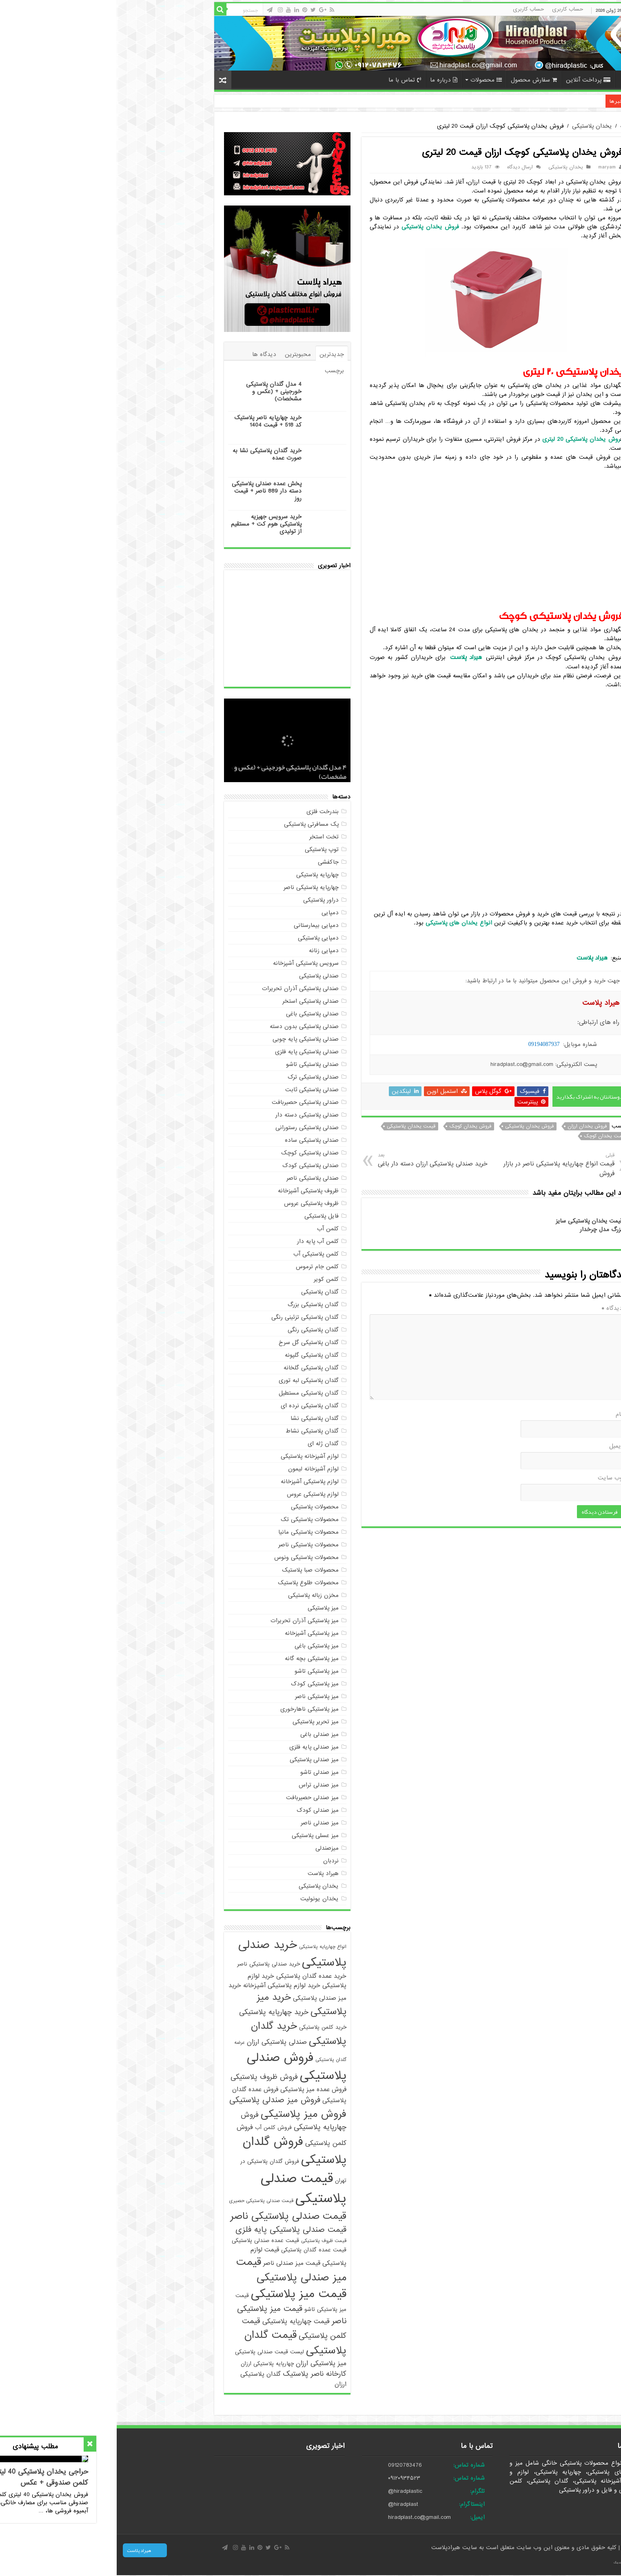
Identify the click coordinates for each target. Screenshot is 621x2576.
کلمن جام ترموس (200, 1266)
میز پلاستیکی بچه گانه (195, 1658)
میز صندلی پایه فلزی (197, 1746)
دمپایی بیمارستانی (199, 925)
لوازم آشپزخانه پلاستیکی (193, 1456)
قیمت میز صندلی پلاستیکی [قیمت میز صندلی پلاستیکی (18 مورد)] (175, 2269)
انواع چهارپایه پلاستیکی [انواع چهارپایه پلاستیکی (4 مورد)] (206, 1946)
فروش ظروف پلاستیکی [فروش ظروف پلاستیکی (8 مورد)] (147, 2077)
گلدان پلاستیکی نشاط (195, 1430)
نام (502, 1414)
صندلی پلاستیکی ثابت (195, 1089)
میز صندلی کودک (201, 1810)
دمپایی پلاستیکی (201, 937)
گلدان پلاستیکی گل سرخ (192, 1342)
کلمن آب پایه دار (201, 1241)
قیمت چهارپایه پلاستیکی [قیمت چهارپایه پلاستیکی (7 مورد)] (179, 2321)
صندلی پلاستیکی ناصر (196, 1178)
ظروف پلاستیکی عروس (194, 1203)
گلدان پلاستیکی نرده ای (193, 1405)
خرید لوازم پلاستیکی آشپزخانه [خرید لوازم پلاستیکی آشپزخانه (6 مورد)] (165, 1985)
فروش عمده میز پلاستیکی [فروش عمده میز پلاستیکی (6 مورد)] (197, 2089)
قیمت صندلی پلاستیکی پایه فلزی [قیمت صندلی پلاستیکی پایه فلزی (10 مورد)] (174, 2230)
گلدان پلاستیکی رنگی (196, 1329)
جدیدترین (215, 354)
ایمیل (499, 1446)
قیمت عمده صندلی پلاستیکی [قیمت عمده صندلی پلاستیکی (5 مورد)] (148, 2240)
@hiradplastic (288, 2491)
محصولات (369, 79)
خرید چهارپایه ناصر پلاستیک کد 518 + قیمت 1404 (432, 101)
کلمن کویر (209, 1279)
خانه (509, 79)
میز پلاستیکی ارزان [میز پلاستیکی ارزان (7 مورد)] (204, 2363)
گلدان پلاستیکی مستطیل (192, 1393)
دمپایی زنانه (207, 950)
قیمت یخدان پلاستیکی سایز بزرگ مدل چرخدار (472, 1225)
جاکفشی (211, 862)
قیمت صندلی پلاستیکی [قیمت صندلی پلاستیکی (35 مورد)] (187, 2189)
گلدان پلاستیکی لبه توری (192, 1380)
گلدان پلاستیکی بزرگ (196, 1304)
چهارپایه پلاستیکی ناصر (194, 887)
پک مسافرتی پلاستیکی (194, 824)
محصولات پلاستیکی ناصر (192, 1544)
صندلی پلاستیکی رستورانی (190, 1127)
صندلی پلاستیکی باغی (195, 1013)
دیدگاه (495, 1308)
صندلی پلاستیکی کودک (194, 1165)
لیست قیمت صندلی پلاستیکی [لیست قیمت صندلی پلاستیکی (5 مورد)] (152, 2352)
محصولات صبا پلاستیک (193, 1570)
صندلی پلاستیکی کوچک (193, 1152)
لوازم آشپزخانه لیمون (196, 1468)
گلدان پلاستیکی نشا (198, 1418)
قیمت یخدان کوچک (488, 1136)
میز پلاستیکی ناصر (200, 1696)
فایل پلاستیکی (205, 1216)
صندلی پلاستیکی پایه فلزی (190, 1051)
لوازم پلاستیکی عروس (196, 1494)
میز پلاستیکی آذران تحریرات (188, 1620)
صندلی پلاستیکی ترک (196, 1076)
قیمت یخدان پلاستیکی (294, 1126)
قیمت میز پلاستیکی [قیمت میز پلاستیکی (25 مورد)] (182, 2294)
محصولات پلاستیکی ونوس (189, 1557)
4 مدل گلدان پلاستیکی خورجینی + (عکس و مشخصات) (157, 391)
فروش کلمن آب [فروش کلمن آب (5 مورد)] (156, 2127)
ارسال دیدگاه (403, 167)
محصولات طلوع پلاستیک (191, 1582)
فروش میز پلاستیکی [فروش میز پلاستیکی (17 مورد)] (187, 2114)
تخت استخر (207, 836)
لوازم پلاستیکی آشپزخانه (193, 1481)
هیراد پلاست (206, 1873)
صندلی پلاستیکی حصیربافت (188, 1102)
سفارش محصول (417, 79)
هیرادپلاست (330, 2547)
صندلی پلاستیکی (202, 975)
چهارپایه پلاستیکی (201, 874)
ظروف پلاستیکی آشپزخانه (191, 1190)
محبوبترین (181, 354)
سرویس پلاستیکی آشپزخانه (189, 963)
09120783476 (288, 2465)
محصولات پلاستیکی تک (193, 1519)
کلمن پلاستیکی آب (199, 1253)
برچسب (217, 370)
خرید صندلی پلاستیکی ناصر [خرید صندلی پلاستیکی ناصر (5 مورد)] (151, 1964)
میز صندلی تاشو (203, 1772)
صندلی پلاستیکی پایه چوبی (189, 1039)
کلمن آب (211, 1228)
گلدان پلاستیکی (203, 1291)
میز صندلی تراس (202, 1784)
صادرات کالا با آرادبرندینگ (510, 2563)
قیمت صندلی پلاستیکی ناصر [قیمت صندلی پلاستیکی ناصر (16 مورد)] (171, 2216)
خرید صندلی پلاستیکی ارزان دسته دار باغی (319, 1160)
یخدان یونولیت (203, 1898)
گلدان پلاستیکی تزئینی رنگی (188, 1317)
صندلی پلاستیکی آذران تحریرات (183, 988)
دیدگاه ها (147, 354)
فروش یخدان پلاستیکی (412, 1126)
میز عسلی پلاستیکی (198, 1835)
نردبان (214, 1860)
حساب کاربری (450, 9)
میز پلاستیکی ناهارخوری (193, 1709)
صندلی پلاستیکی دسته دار (190, 1114)
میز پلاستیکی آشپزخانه (195, 1633)
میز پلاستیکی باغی (200, 1645)
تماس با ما (288, 79)
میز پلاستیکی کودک (198, 1683)
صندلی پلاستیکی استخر (194, 1001)
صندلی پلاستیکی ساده (195, 1140)
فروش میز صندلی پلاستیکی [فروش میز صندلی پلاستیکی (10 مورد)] (158, 2100)
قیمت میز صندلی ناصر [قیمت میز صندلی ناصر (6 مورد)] (175, 2263)
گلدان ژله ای (206, 1443)
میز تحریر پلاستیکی (199, 1721)
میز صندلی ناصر (203, 1822)
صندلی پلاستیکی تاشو (195, 1064)
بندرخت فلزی (206, 811)
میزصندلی (210, 1848)
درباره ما (327, 79)
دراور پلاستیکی (204, 900)
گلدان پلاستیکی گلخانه (194, 1367)
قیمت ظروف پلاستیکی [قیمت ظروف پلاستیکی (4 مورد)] (207, 2240)
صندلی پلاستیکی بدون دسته (187, 1026)
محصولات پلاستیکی (198, 1506)
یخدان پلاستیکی (475, 126)
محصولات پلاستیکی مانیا (192, 1532)
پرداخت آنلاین (471, 79)
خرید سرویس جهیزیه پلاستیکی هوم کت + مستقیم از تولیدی (149, 524)
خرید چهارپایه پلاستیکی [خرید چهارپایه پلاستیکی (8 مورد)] (157, 2012)
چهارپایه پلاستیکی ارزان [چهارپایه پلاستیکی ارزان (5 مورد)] (150, 2363)
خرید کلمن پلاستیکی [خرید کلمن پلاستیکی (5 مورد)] (206, 2027)
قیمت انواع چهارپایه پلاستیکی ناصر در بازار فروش (439, 1165)
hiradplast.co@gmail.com (302, 2517)
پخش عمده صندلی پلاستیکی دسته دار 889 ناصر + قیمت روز (150, 491)
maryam (490, 167)
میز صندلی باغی (203, 1734)
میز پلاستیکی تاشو (200, 1671)
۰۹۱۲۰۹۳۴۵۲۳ (287, 2478)
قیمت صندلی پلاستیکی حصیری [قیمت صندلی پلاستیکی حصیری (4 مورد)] (144, 2201)
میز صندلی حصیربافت (195, 1797)
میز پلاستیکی (206, 1607)
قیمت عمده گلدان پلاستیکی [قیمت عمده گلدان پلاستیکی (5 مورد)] (197, 2250)
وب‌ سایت (493, 1477)
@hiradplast (286, 2504)
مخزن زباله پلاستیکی (196, 1595)
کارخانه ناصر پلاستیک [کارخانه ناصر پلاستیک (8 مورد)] (198, 2373)
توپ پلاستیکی (205, 849)
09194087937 (427, 1044)
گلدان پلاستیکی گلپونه (195, 1355)
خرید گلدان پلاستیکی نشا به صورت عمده (150, 454)
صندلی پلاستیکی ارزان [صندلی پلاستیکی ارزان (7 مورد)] (160, 2042)
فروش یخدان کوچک (354, 1126)
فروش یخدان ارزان (470, 1126)
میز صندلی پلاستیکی (197, 1759)
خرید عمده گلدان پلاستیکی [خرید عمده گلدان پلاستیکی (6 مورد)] (195, 1976)
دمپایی (213, 912)
